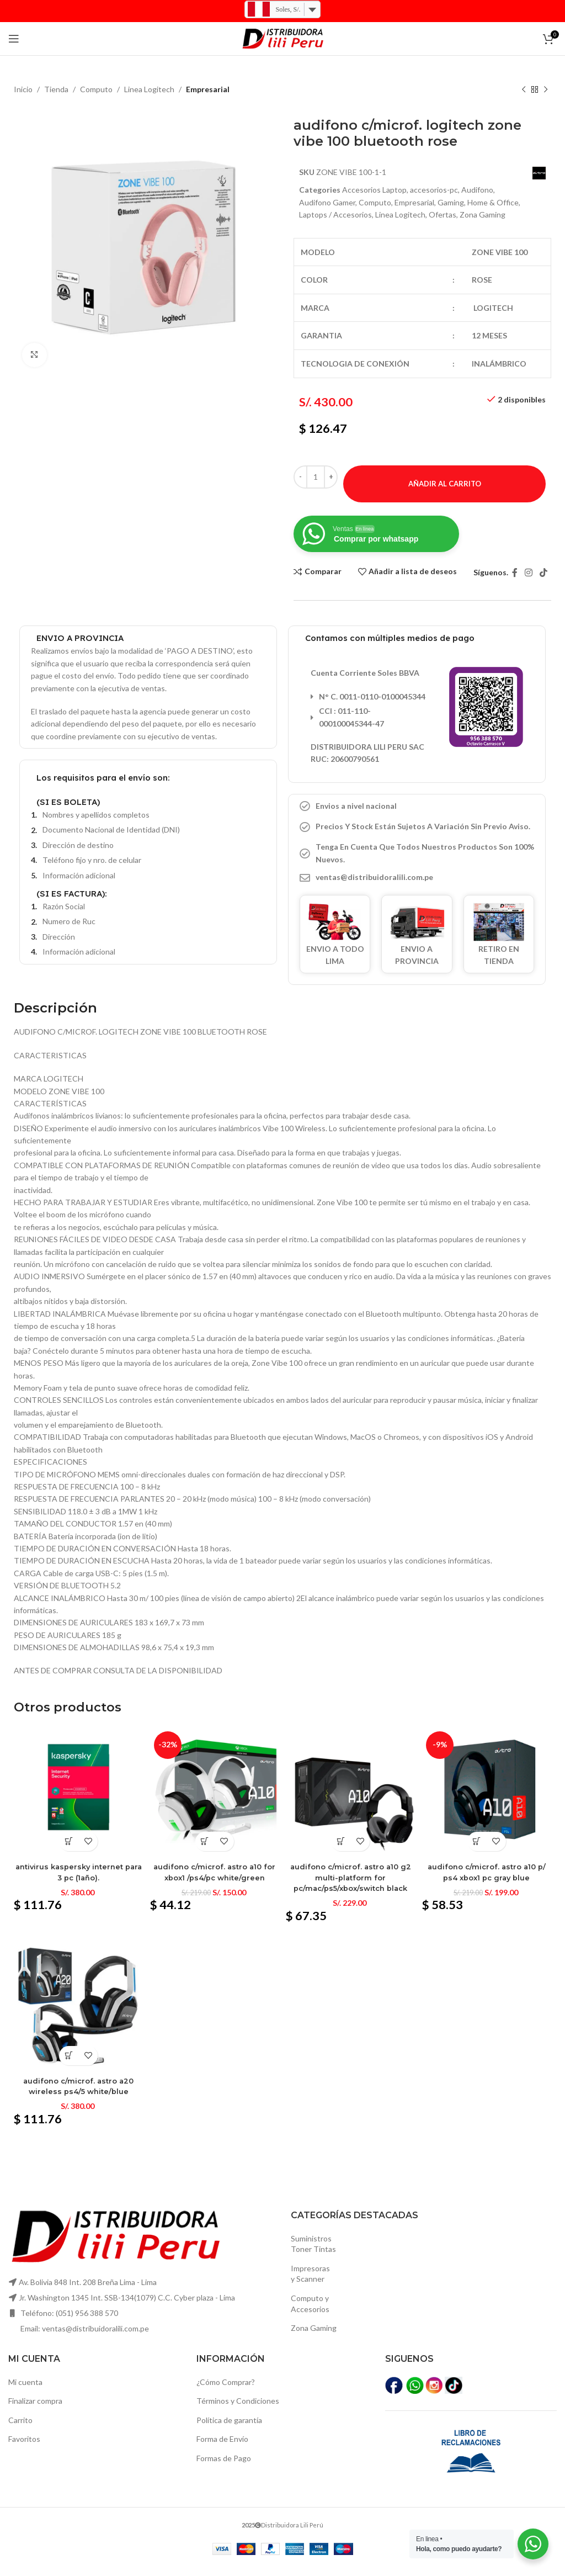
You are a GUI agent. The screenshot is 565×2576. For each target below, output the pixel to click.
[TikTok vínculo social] (543, 584)
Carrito (20, 2430)
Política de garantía (229, 2430)
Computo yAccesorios (310, 2314)
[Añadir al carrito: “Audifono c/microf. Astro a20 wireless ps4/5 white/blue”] (67, 2065)
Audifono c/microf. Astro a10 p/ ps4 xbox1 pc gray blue (488, 1881)
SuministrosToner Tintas (313, 2254)
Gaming (451, 202)
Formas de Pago (223, 2468)
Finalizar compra (35, 2411)
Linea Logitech (149, 89)
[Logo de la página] (282, 38)
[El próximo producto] (545, 90)
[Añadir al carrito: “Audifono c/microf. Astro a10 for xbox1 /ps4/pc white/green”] (204, 1851)
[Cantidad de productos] (315, 489)
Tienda (56, 89)
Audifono (477, 189)
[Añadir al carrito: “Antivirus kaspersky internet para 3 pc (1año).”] (67, 1851)
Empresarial (208, 89)
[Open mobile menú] (14, 39)
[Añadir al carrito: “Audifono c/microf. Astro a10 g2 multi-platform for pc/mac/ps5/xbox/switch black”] (341, 1851)
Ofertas (468, 214)
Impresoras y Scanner (310, 2283)
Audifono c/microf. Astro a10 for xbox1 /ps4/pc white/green (214, 1881)
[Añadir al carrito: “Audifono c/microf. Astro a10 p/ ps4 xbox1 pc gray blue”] (478, 1851)
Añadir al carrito (444, 495)
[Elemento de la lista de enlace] (417, 890)
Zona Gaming (314, 2338)
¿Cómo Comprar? (225, 2392)
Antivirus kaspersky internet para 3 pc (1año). (76, 1881)
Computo (96, 89)
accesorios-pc (434, 189)
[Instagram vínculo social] (528, 584)
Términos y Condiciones (237, 2411)
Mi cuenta (25, 2392)
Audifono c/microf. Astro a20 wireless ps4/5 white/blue (76, 2096)
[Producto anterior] (523, 90)
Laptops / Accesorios (360, 214)
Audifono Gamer (327, 202)
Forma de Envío (222, 2449)
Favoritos (24, 2449)
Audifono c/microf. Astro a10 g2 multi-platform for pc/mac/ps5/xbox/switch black (351, 1886)
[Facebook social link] (514, 584)
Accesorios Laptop (374, 189)
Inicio (23, 89)
